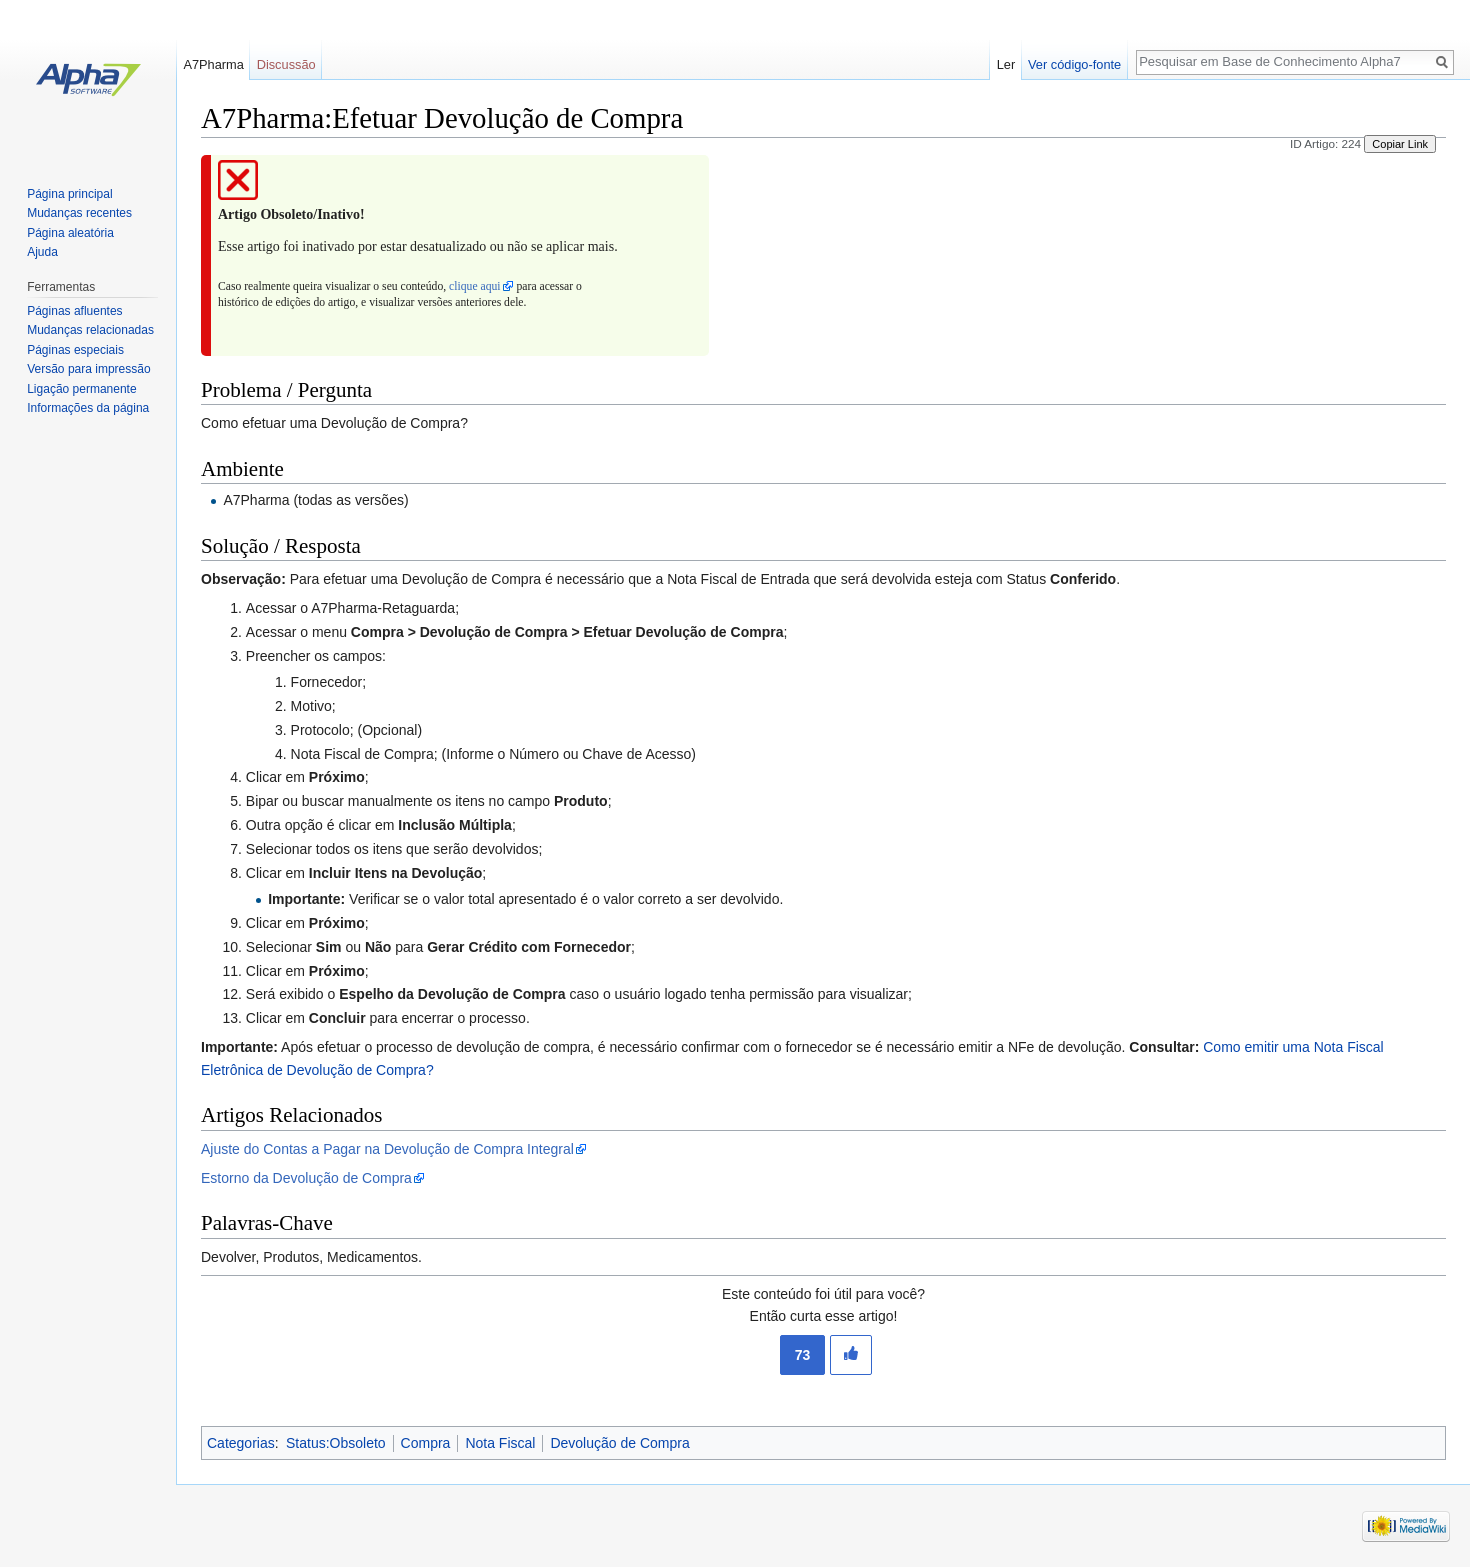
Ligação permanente (81, 389)
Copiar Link (1400, 144)
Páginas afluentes (74, 311)
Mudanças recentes (79, 213)
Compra (426, 1443)
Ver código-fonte (1074, 64)
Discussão (286, 64)
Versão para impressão (88, 369)
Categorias (241, 1443)
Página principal (69, 194)
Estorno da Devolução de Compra (306, 1178)
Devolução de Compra (619, 1443)
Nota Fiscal (500, 1443)
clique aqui (474, 286)
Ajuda (42, 252)
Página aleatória (70, 233)
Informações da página (88, 408)
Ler (1006, 64)
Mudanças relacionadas (90, 330)
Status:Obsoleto (336, 1443)
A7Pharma (213, 64)
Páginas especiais (75, 350)
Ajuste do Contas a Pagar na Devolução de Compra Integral (387, 1149)
